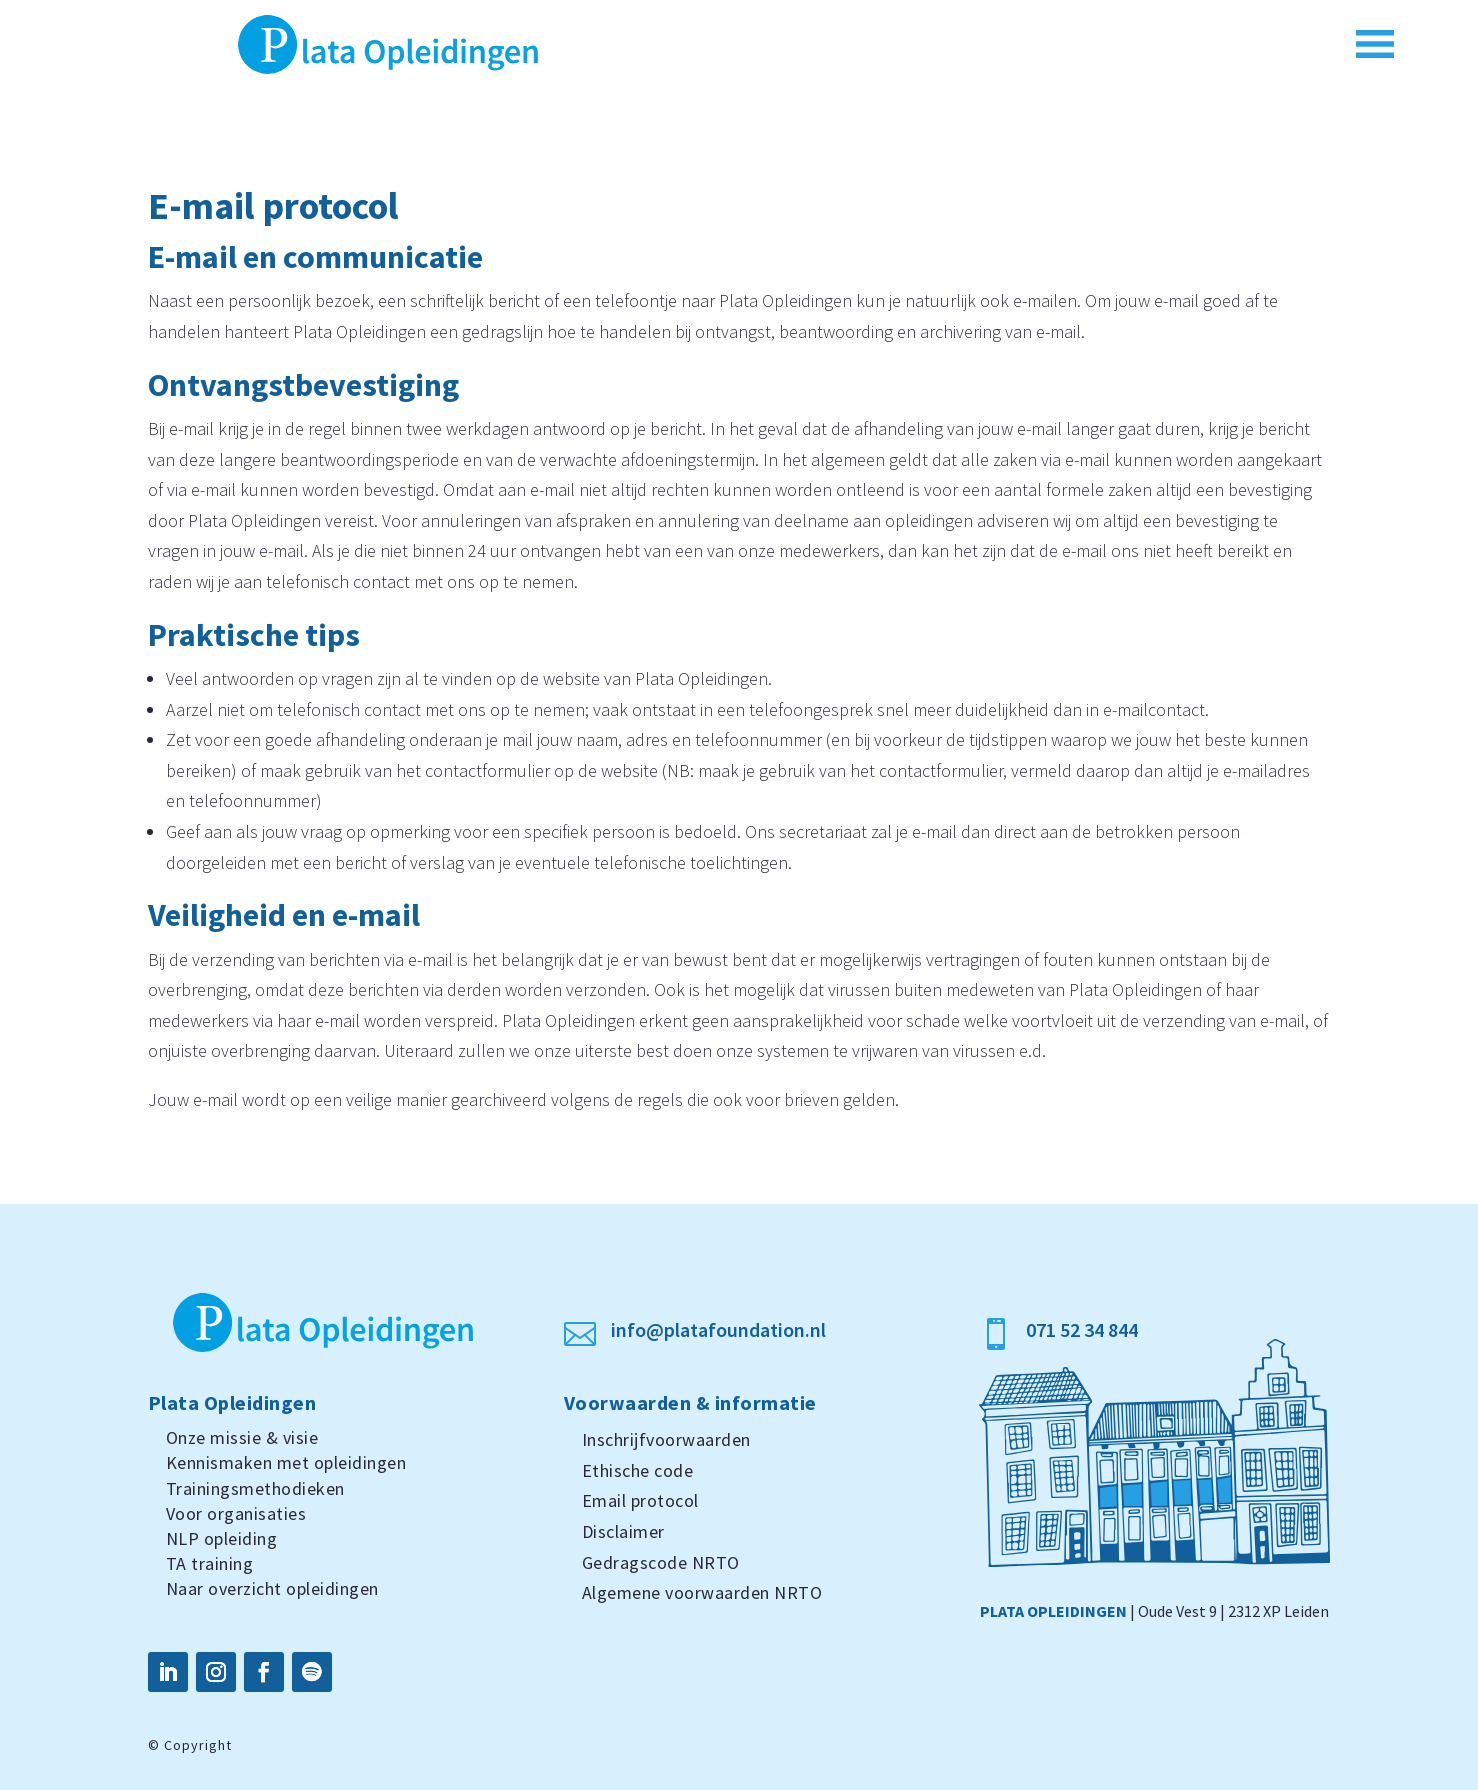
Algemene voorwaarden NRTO (702, 1592)
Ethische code (638, 1470)
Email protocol (640, 1500)
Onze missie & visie (242, 1437)
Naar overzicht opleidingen (272, 1588)
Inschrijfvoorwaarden (666, 1439)
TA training (210, 1563)
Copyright (198, 1745)
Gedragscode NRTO (661, 1562)
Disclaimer (623, 1531)
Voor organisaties (236, 1513)
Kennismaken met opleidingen (286, 1462)
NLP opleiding (222, 1538)
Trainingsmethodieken (255, 1488)
